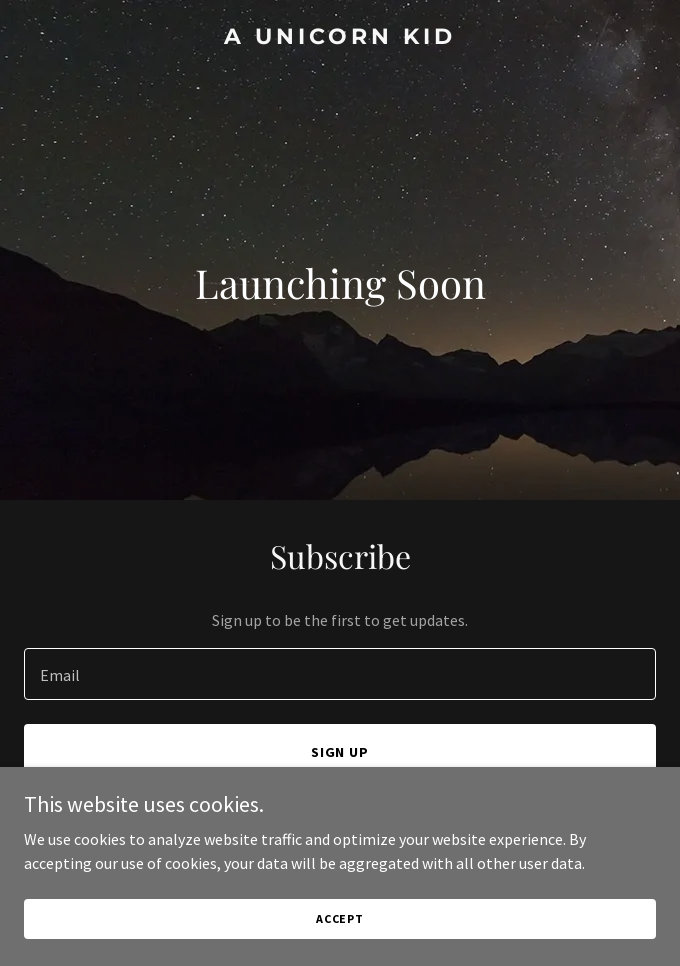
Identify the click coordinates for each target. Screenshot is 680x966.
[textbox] (340, 674)
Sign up (340, 752)
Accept (340, 918)
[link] (340, 38)
